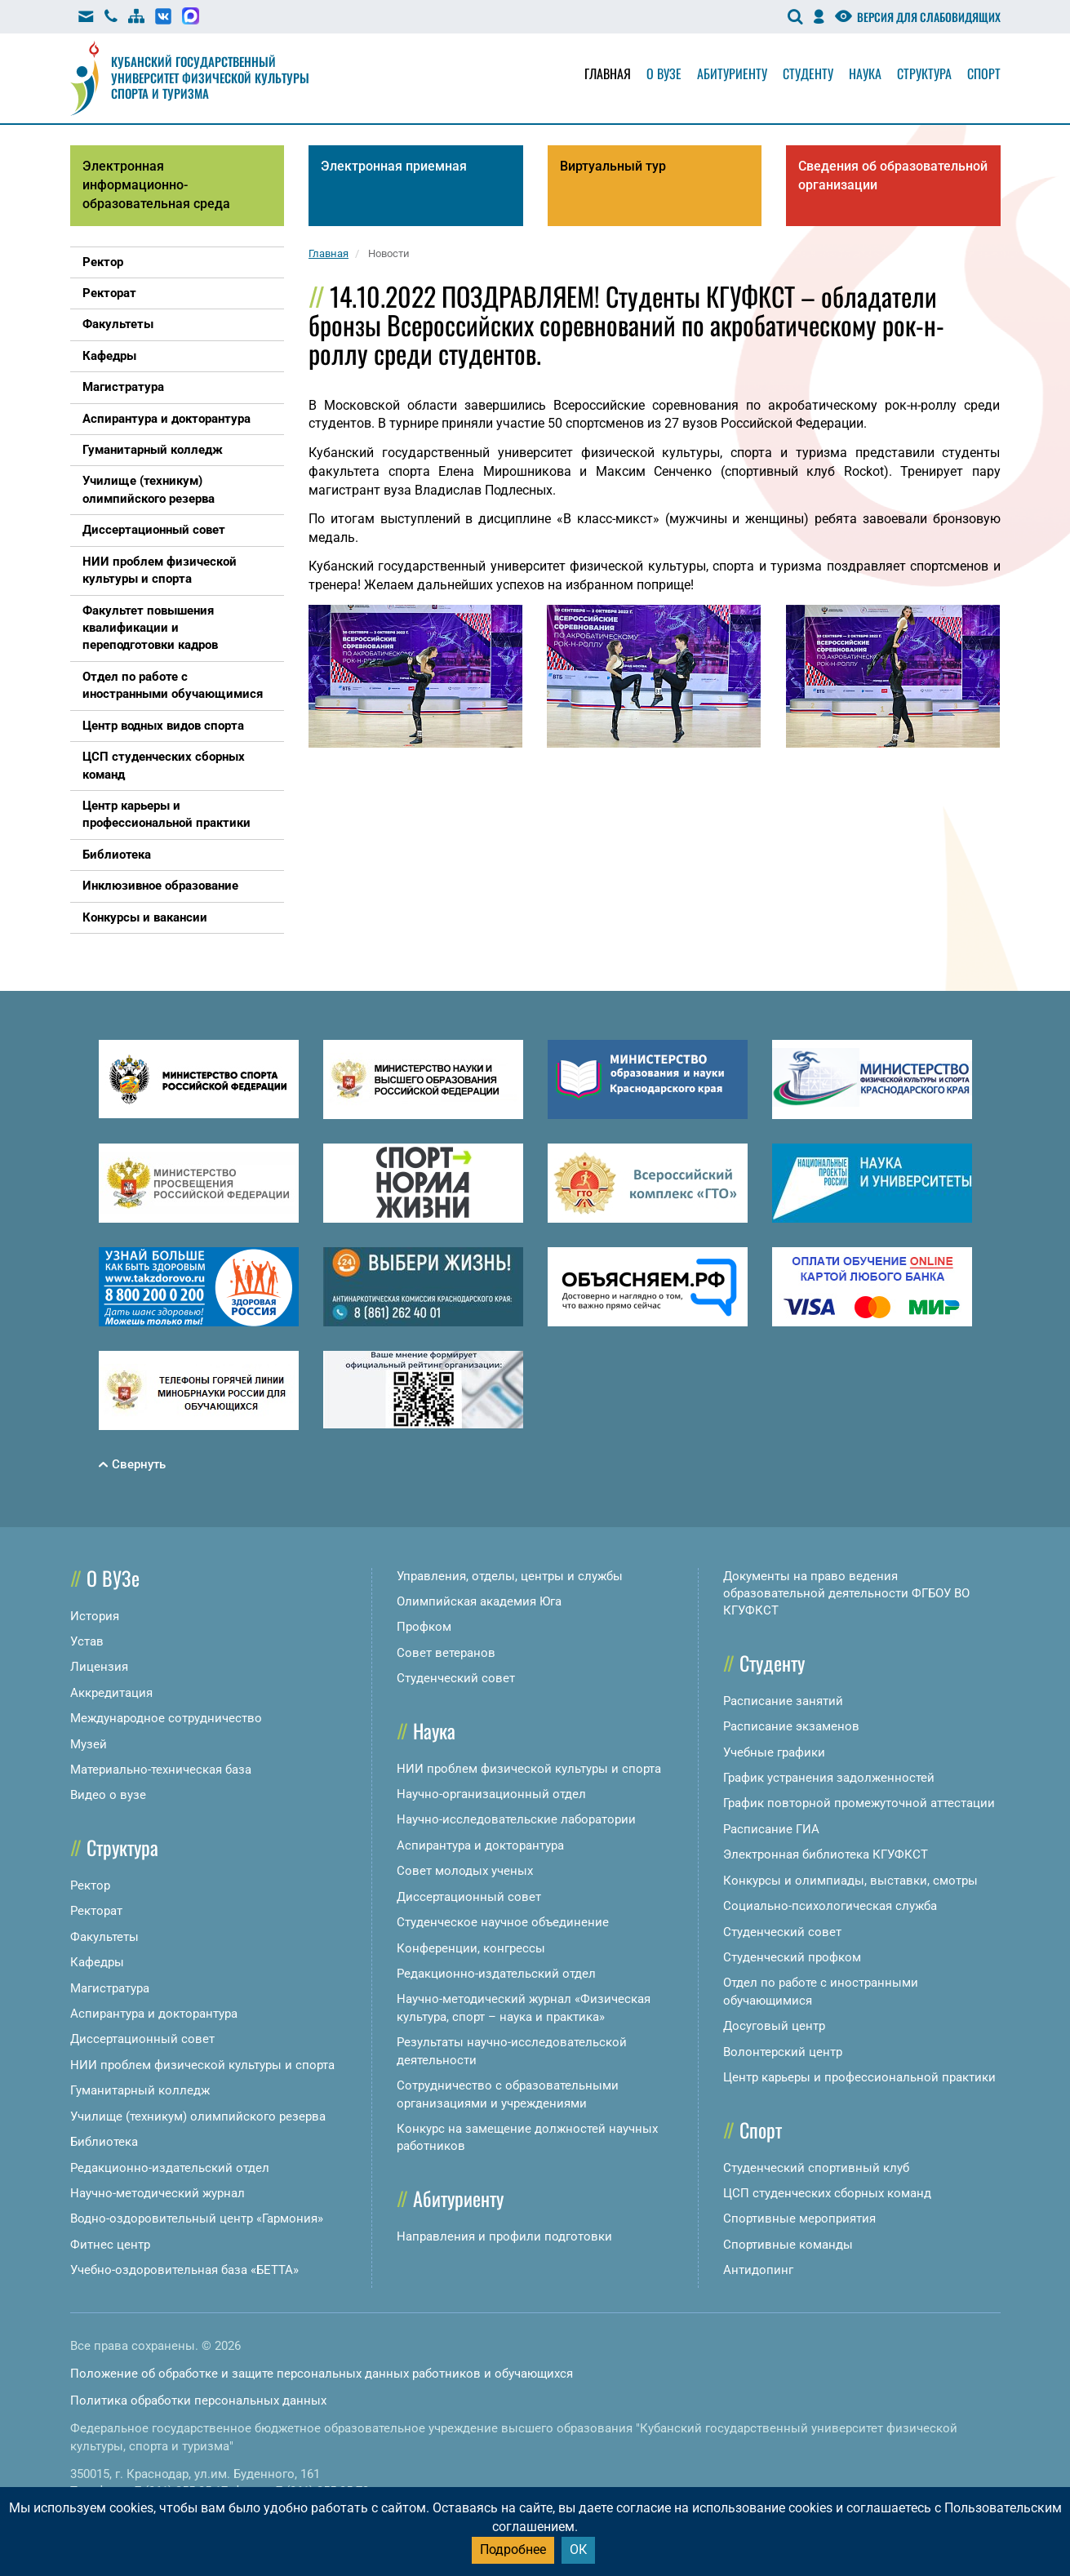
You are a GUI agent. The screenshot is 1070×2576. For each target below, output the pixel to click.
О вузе (664, 73)
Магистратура (109, 1988)
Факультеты (104, 1937)
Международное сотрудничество (166, 1718)
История (94, 1616)
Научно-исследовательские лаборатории (516, 1819)
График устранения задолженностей (829, 1777)
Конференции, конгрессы (471, 1948)
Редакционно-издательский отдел (169, 2168)
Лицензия (99, 1666)
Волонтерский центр (782, 2052)
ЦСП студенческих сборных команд (827, 2193)
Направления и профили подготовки (504, 2236)
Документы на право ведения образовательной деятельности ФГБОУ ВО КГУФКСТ (846, 1594)
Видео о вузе (108, 1795)
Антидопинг (758, 2270)
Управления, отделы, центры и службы (510, 1576)
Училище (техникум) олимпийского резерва (198, 2116)
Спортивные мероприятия (799, 2218)
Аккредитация (111, 1693)
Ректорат (96, 1910)
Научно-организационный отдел (491, 1794)
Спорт (984, 73)
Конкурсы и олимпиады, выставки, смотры (850, 1880)
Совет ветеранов (446, 1653)
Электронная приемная (394, 166)
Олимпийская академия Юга (479, 1601)
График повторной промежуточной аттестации (859, 1803)
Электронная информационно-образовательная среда (156, 184)
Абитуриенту (732, 73)
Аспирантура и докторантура (154, 2013)
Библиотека (104, 2141)
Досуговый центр (774, 2026)
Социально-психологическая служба (830, 1906)
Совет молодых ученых (465, 1870)
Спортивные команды (788, 2244)
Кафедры (97, 1962)
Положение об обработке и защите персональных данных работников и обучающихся (321, 2373)
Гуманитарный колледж (140, 2090)
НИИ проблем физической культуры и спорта (202, 2065)
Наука (865, 73)
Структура (924, 73)
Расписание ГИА (771, 1829)
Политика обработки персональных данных (198, 2400)
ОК (578, 2549)
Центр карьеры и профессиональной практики (859, 2077)
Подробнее (513, 2549)
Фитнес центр (110, 2244)
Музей (88, 1744)
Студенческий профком (792, 1957)
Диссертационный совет (142, 2039)
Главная (607, 73)
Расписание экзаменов (791, 1726)
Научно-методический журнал (157, 2193)
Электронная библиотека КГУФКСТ (825, 1854)
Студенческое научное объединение (503, 1922)
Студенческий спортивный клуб (816, 2168)
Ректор (90, 1885)
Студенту (808, 73)
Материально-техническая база (160, 1769)
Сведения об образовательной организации (893, 175)
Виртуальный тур (613, 166)
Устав (87, 1641)
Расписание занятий (783, 1701)
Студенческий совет (456, 1678)
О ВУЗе (113, 1577)
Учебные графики (774, 1752)
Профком (424, 1626)
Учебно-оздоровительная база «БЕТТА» (184, 2270)
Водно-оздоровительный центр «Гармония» (196, 2218)
